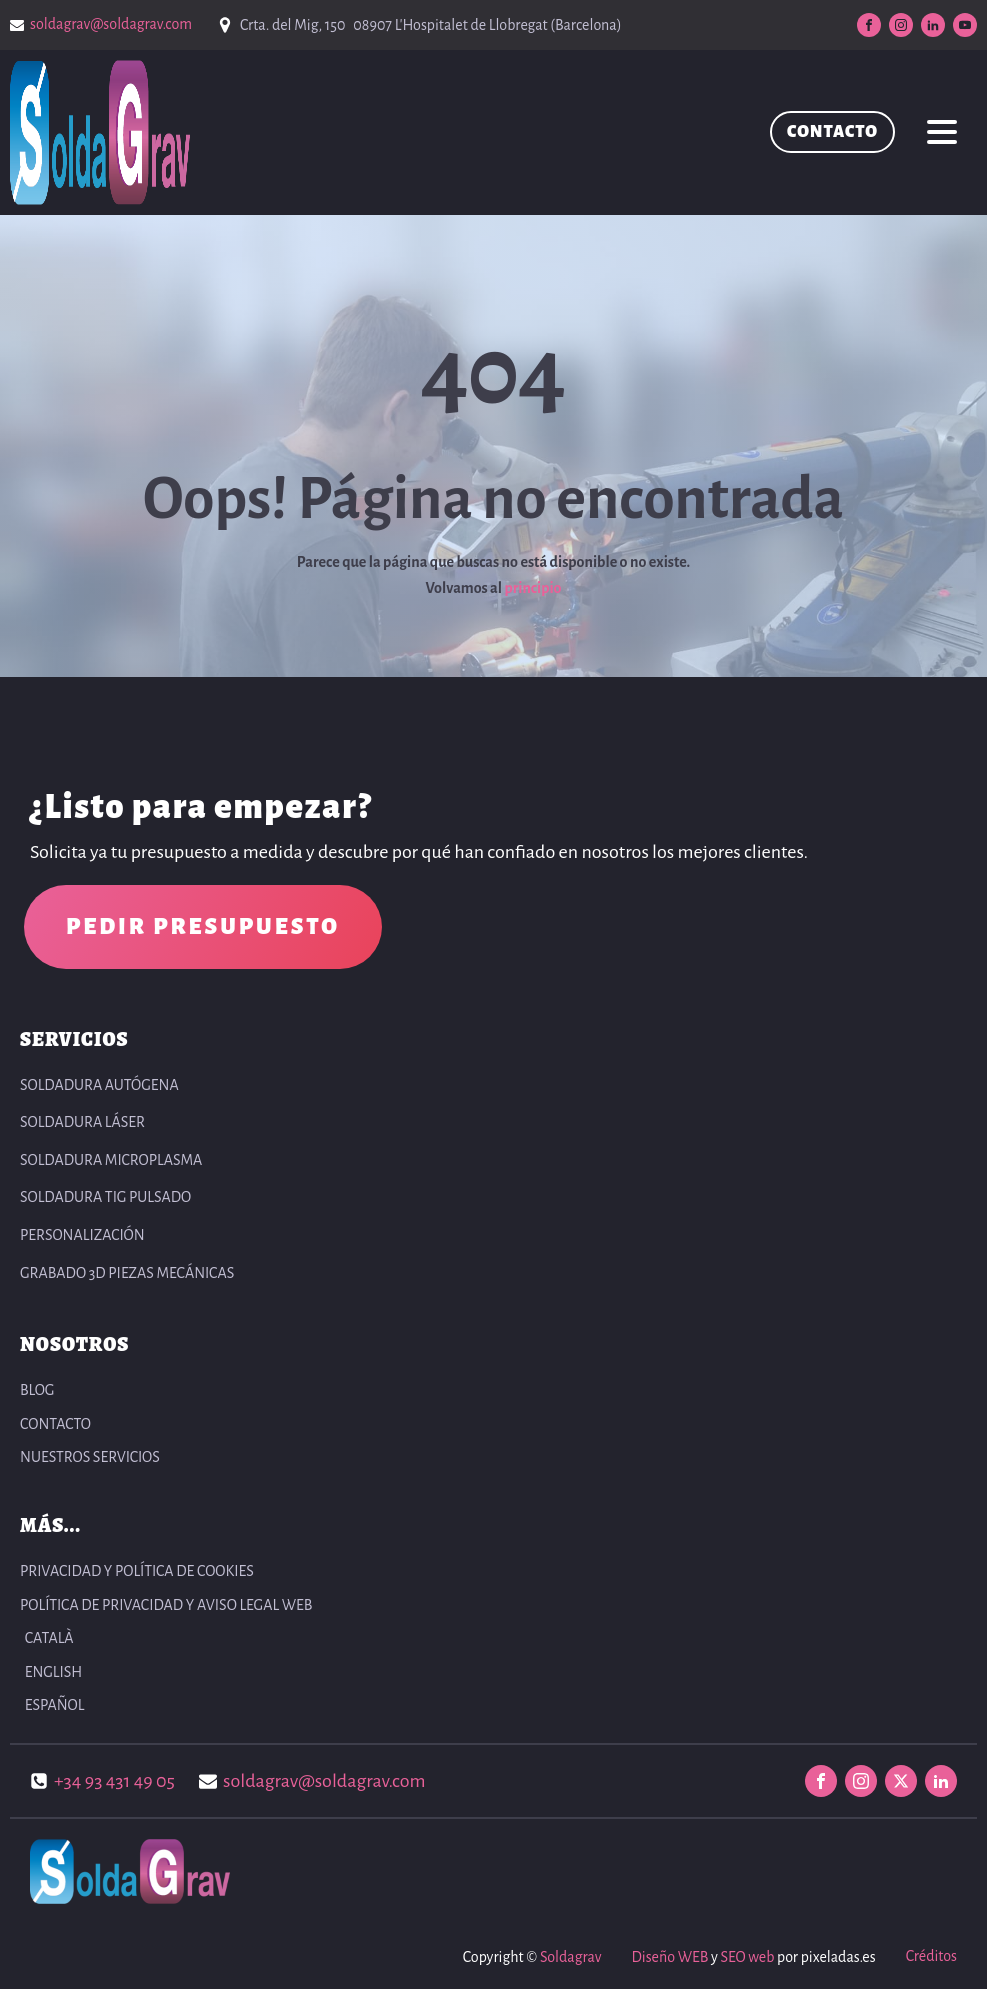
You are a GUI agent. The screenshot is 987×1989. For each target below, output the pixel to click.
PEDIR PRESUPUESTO (203, 927)
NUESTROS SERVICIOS (90, 1457)
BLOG (37, 1390)
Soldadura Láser (82, 1122)
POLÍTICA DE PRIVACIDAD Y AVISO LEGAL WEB (166, 1605)
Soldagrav (570, 1957)
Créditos (931, 1956)
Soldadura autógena (99, 1085)
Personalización (82, 1235)
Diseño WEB (669, 1957)
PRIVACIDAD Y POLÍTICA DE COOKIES (137, 1571)
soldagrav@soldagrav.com (111, 24)
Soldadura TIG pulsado (105, 1197)
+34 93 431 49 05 (114, 1781)
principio (532, 588)
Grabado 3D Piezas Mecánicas (127, 1273)
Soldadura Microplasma (111, 1160)
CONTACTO (832, 132)
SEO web (747, 1957)
